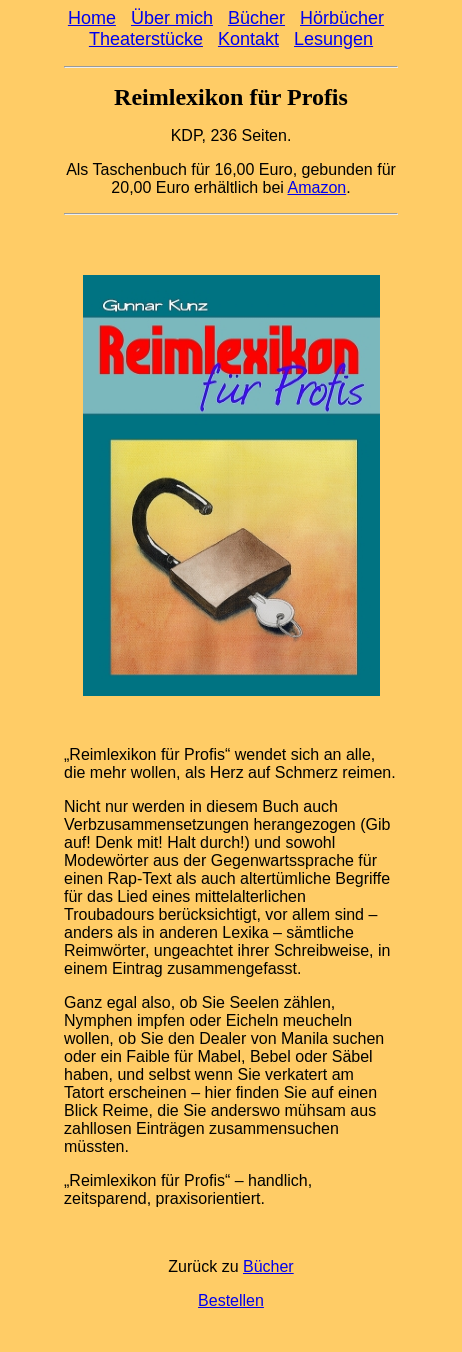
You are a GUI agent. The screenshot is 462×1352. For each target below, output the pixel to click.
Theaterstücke (146, 39)
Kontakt (248, 39)
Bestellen (231, 1300)
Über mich (172, 18)
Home (92, 18)
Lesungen (333, 39)
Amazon (316, 187)
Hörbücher (342, 18)
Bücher (256, 18)
